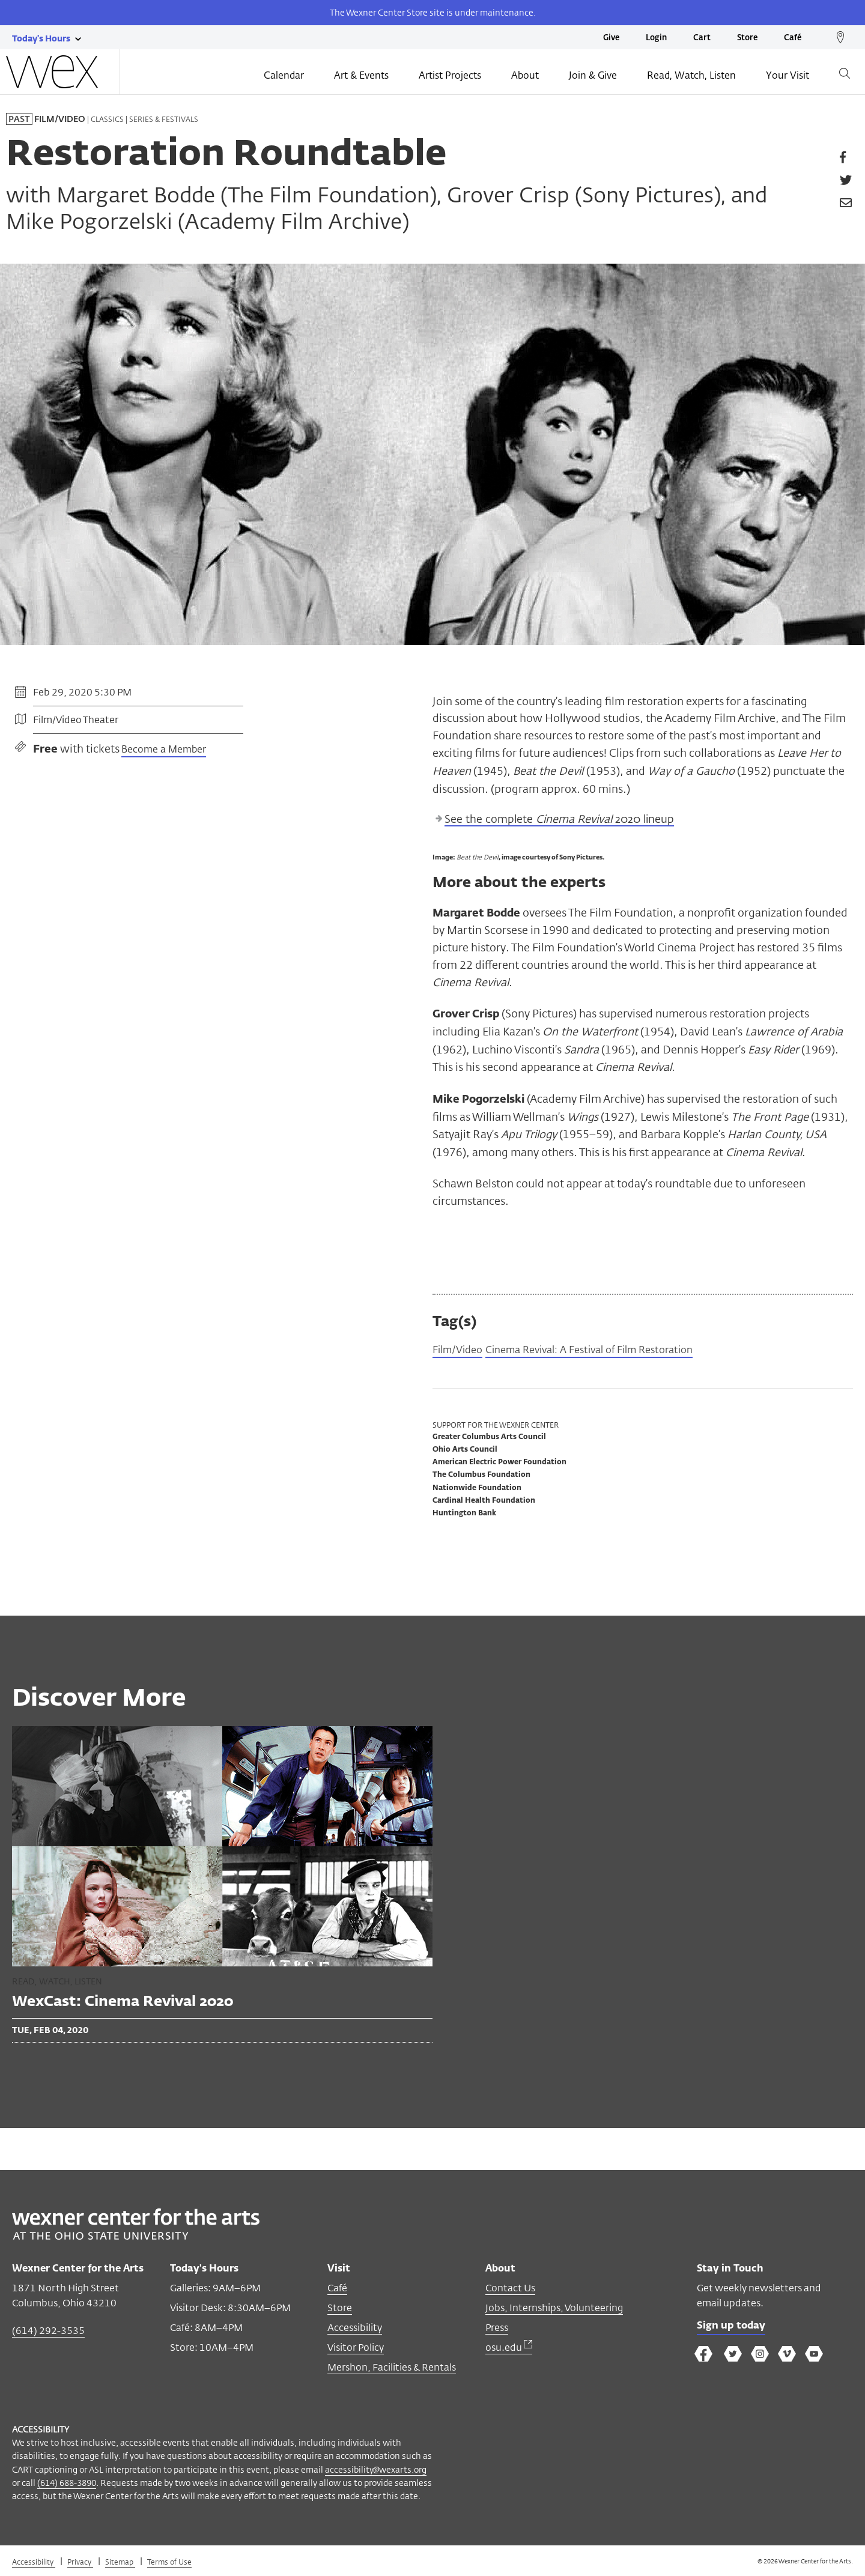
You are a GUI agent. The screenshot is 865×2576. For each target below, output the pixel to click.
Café (792, 38)
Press (496, 2329)
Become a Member (163, 750)
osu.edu (508, 2348)
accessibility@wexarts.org (375, 2470)
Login (656, 38)
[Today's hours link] (41, 38)
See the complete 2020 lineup (559, 819)
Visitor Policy (355, 2348)
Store (747, 38)
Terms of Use (169, 2562)
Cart (702, 38)
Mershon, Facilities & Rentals (391, 2368)
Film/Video (459, 1350)
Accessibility (354, 2329)
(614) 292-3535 (48, 2332)
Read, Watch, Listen (691, 76)
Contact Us (510, 2289)
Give (611, 38)
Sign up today (734, 2328)
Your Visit (787, 76)
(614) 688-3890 (66, 2484)
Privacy (80, 2562)
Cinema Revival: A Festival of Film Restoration (604, 1350)
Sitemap (120, 2562)
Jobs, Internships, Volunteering (554, 2309)
